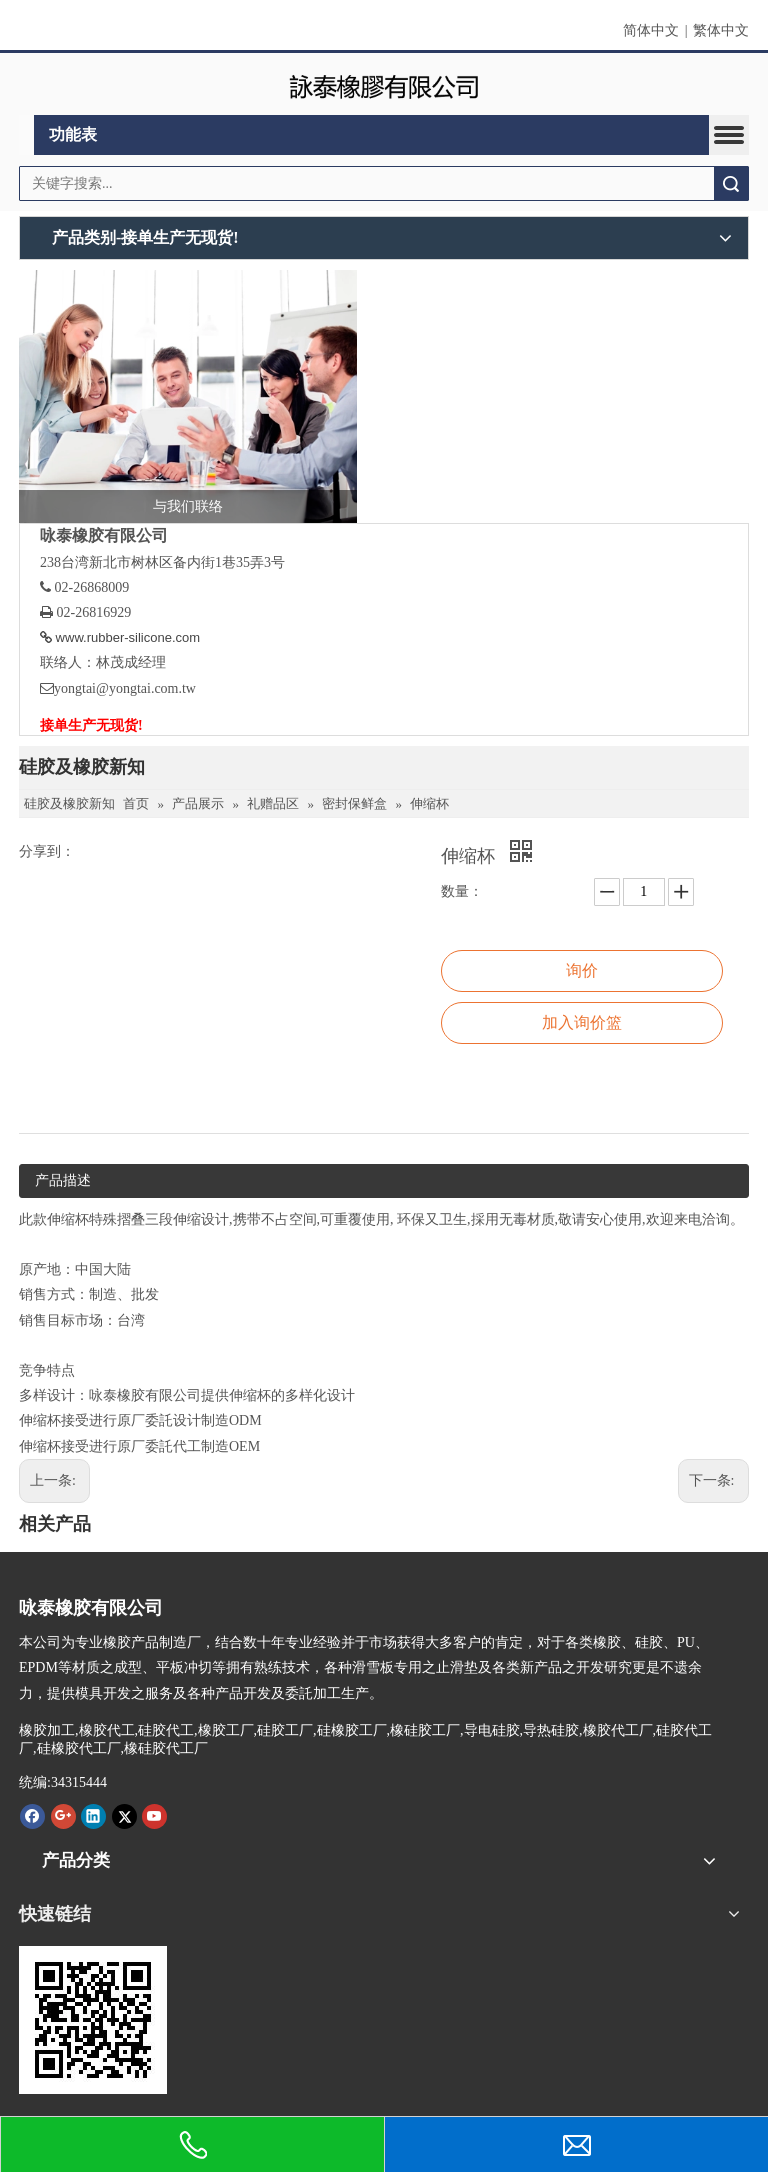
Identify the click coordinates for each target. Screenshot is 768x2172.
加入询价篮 (582, 1022)
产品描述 (63, 1180)
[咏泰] (383, 84)
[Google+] (63, 1816)
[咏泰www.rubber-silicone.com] (93, 2020)
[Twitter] (124, 1816)
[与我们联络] (188, 397)
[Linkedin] (93, 1816)
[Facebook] (32, 1816)
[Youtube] (154, 1816)
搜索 (731, 183)
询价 (582, 970)
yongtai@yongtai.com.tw (125, 688)
